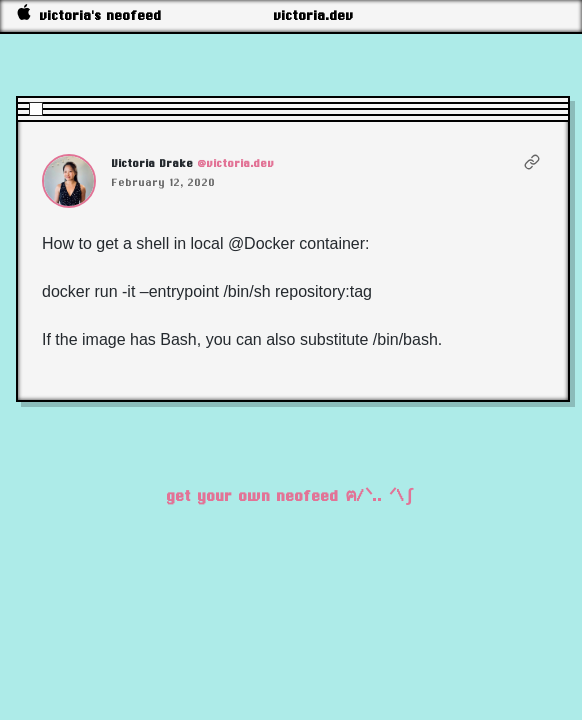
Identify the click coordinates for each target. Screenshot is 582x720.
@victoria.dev (236, 163)
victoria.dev (314, 15)
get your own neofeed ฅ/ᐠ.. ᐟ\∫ (291, 495)
